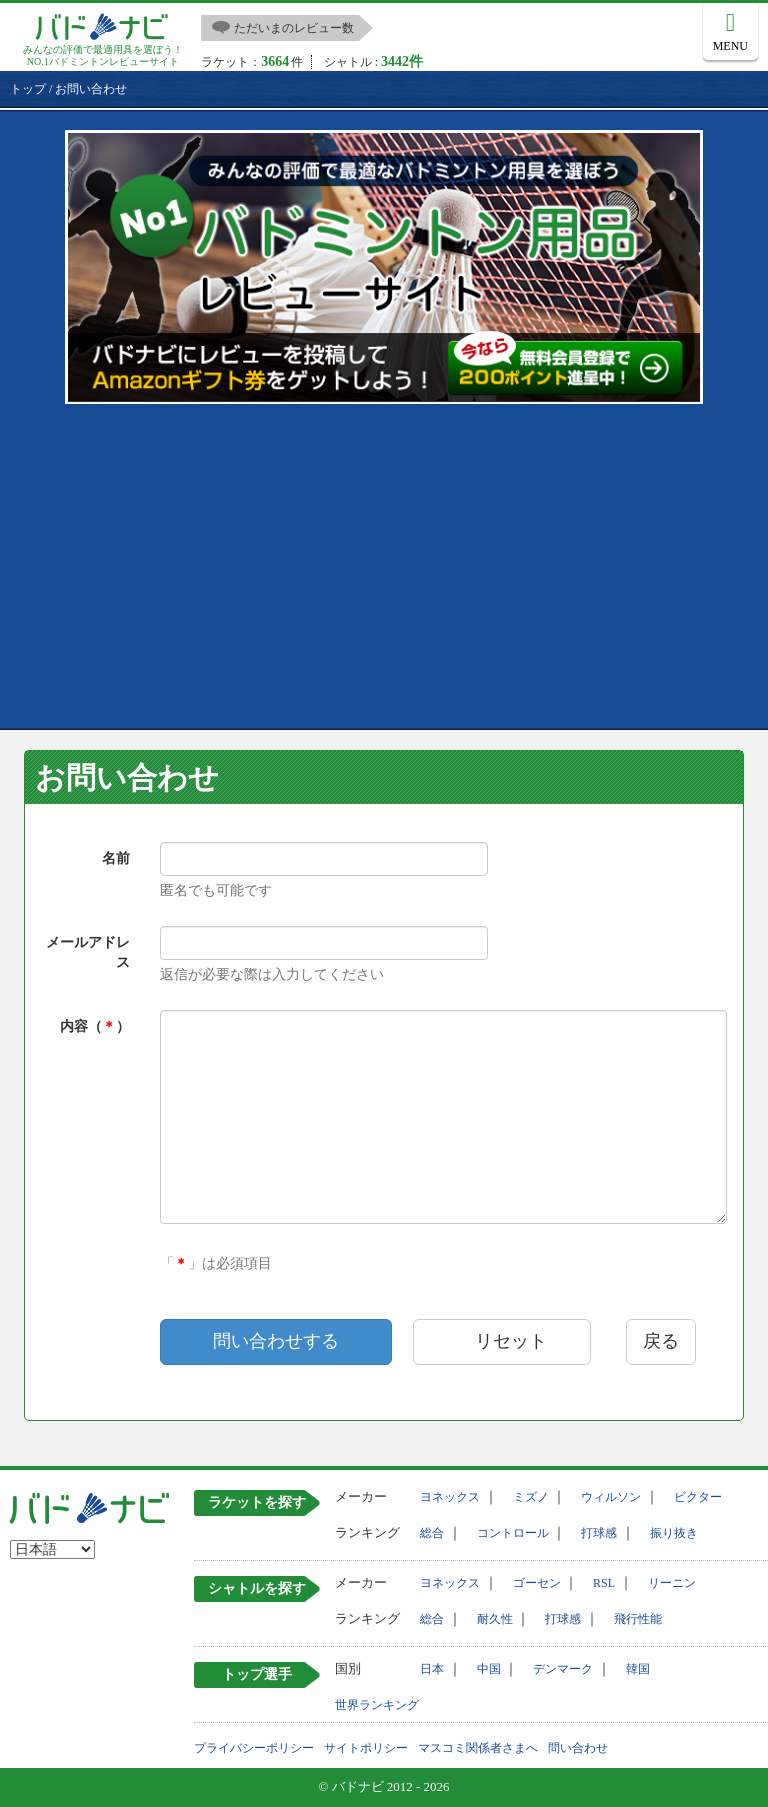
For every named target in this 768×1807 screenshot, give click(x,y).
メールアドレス (88, 952)
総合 (432, 1533)
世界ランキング (377, 1705)
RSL (604, 1583)
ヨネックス (450, 1497)
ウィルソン (611, 1497)
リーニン (672, 1583)
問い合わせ (578, 1748)
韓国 (638, 1669)
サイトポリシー (366, 1748)
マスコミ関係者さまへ (478, 1748)
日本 (432, 1669)
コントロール (513, 1533)
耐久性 (495, 1619)
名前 (116, 858)
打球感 (599, 1533)
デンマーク (563, 1669)
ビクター (698, 1497)
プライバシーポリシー (254, 1748)
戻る (661, 1341)
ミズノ (531, 1497)
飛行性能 (638, 1619)
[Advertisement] (389, 564)
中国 (489, 1669)
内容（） (95, 1026)
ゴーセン (537, 1583)
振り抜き (674, 1533)
